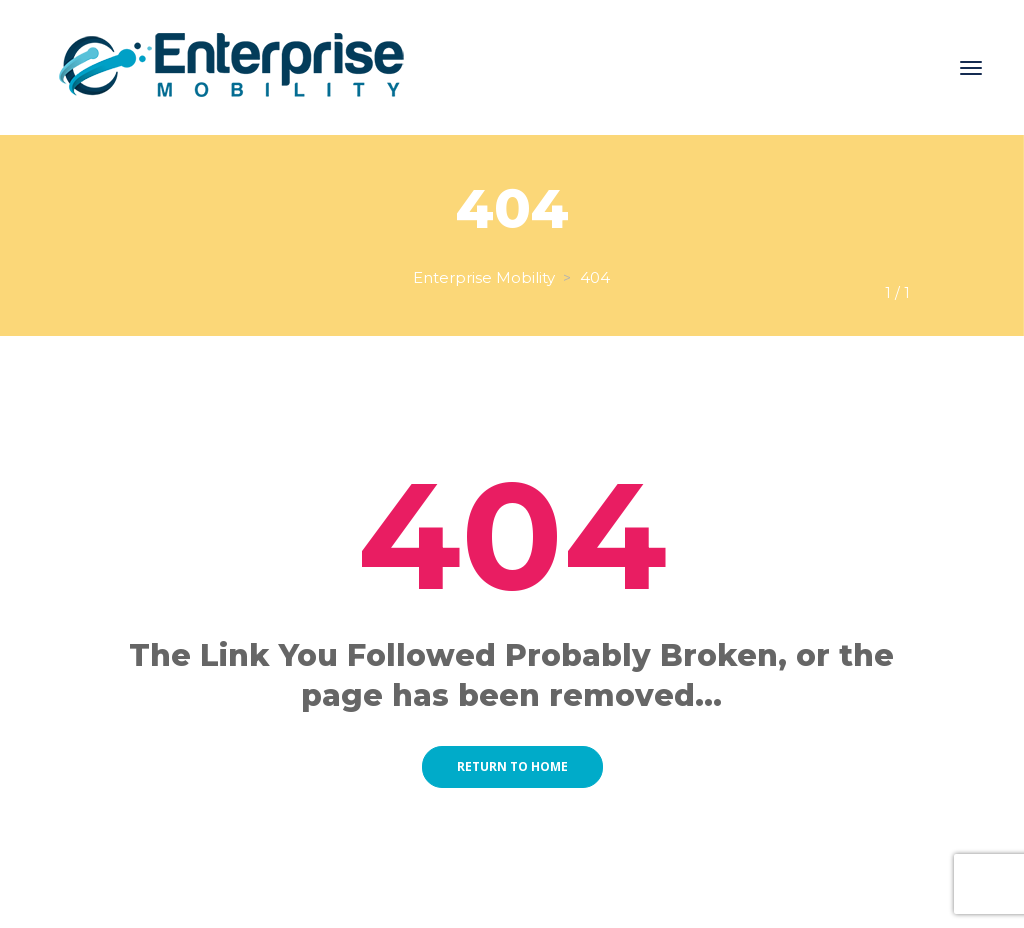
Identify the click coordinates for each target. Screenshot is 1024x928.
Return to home (512, 766)
